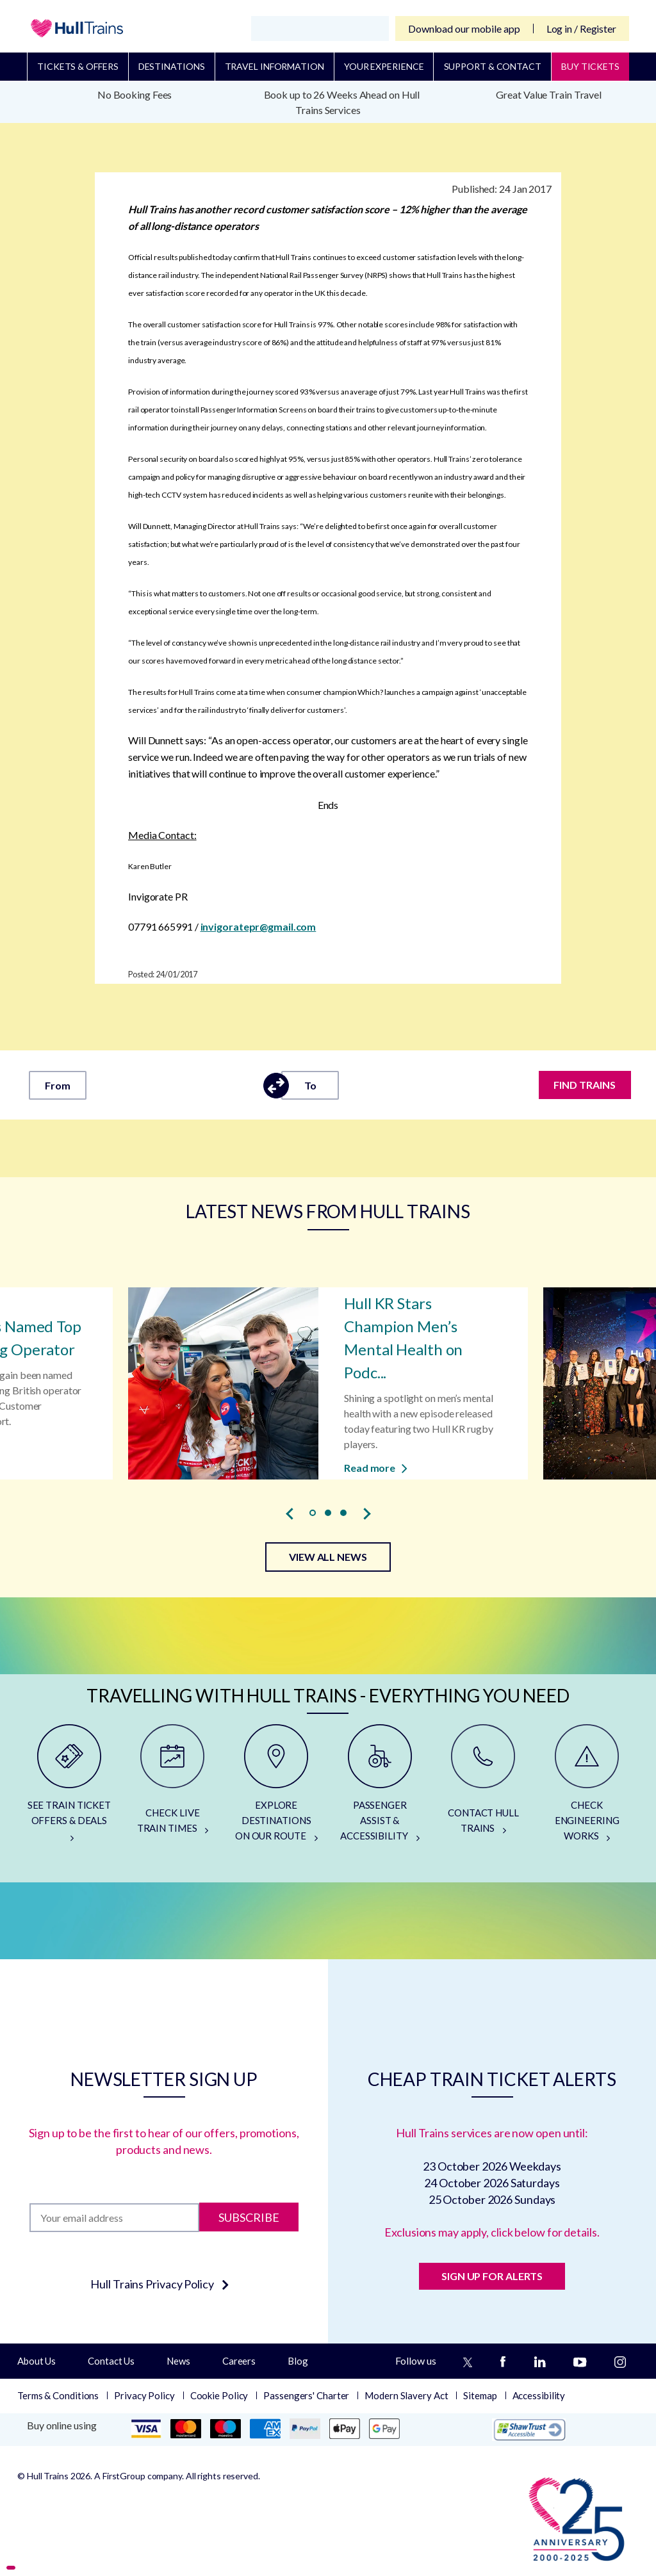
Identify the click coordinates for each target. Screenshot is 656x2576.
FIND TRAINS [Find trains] (585, 1085)
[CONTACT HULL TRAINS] (483, 1788)
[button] (312, 1512)
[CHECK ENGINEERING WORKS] (587, 1788)
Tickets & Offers (77, 66)
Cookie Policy (219, 2395)
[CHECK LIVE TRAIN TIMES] (173, 1788)
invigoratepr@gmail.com (258, 926)
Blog (298, 2361)
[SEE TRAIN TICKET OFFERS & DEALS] (69, 1788)
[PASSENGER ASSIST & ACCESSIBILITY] (380, 1788)
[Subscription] (114, 2217)
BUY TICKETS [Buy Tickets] (590, 66)
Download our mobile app (464, 28)
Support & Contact (492, 66)
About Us (36, 2361)
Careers (239, 2361)
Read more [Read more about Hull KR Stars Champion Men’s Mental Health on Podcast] (375, 1468)
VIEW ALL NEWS (328, 1557)
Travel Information (274, 66)
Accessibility (539, 2395)
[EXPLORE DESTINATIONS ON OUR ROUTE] (276, 1788)
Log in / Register (581, 28)
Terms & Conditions (58, 2395)
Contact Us (111, 2361)
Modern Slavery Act (406, 2395)
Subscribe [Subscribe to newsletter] (248, 2217)
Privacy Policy (144, 2395)
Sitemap (479, 2395)
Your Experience (384, 66)
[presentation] (289, 1513)
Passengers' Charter (306, 2395)
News (178, 2361)
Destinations (171, 66)
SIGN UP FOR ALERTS (492, 2276)
